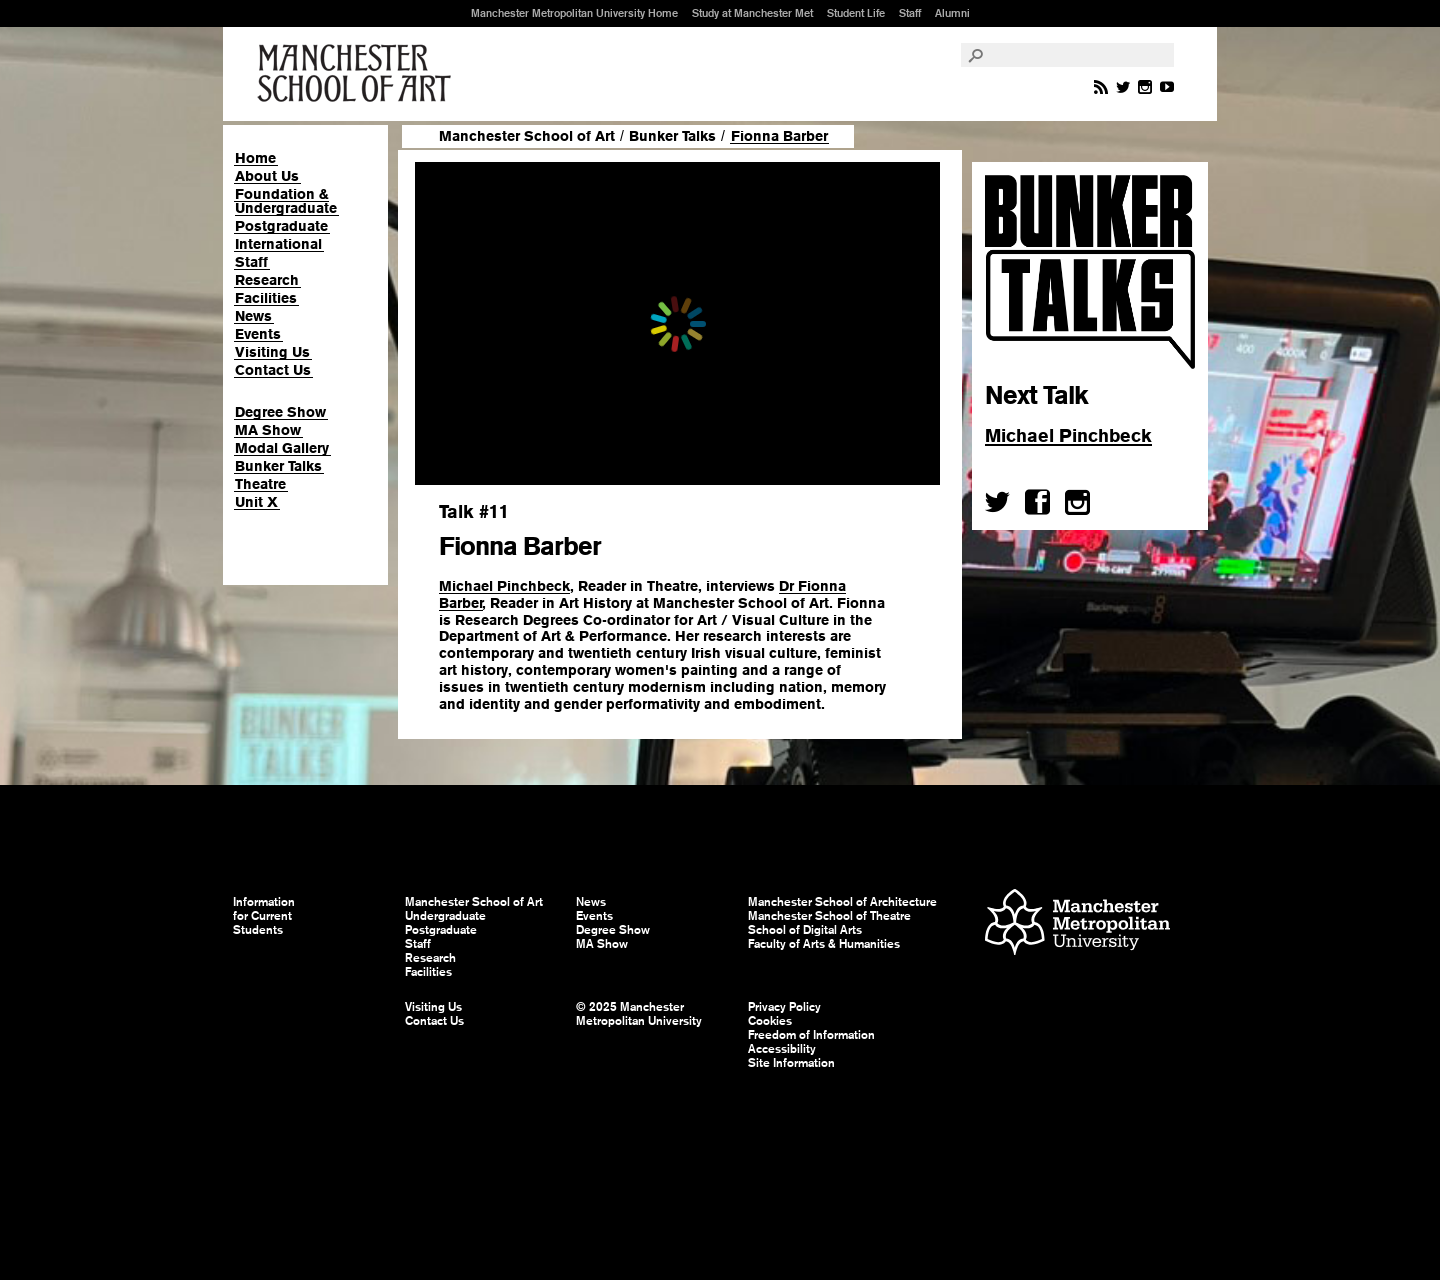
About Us (267, 176)
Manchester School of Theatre (829, 916)
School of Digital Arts (805, 930)
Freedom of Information (811, 1035)
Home (255, 158)
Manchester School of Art (358, 74)
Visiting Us (272, 352)
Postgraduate (281, 226)
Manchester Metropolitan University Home (574, 13)
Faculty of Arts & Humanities (824, 944)
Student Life (856, 13)
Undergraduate (445, 916)
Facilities (266, 298)
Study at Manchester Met (752, 13)
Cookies (770, 1021)
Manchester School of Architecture (842, 902)
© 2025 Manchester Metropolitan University (639, 1014)
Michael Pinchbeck (504, 586)
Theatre (260, 484)
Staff (910, 13)
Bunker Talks (278, 466)
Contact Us (273, 370)
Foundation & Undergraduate (286, 201)
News (253, 316)
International (278, 244)
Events (258, 334)
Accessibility (782, 1049)
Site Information (791, 1063)
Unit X (256, 502)
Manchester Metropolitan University (1077, 924)
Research (267, 280)
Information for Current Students (264, 916)
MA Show (268, 430)
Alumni (952, 13)
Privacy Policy (784, 1007)
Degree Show (280, 412)
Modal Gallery (282, 448)
